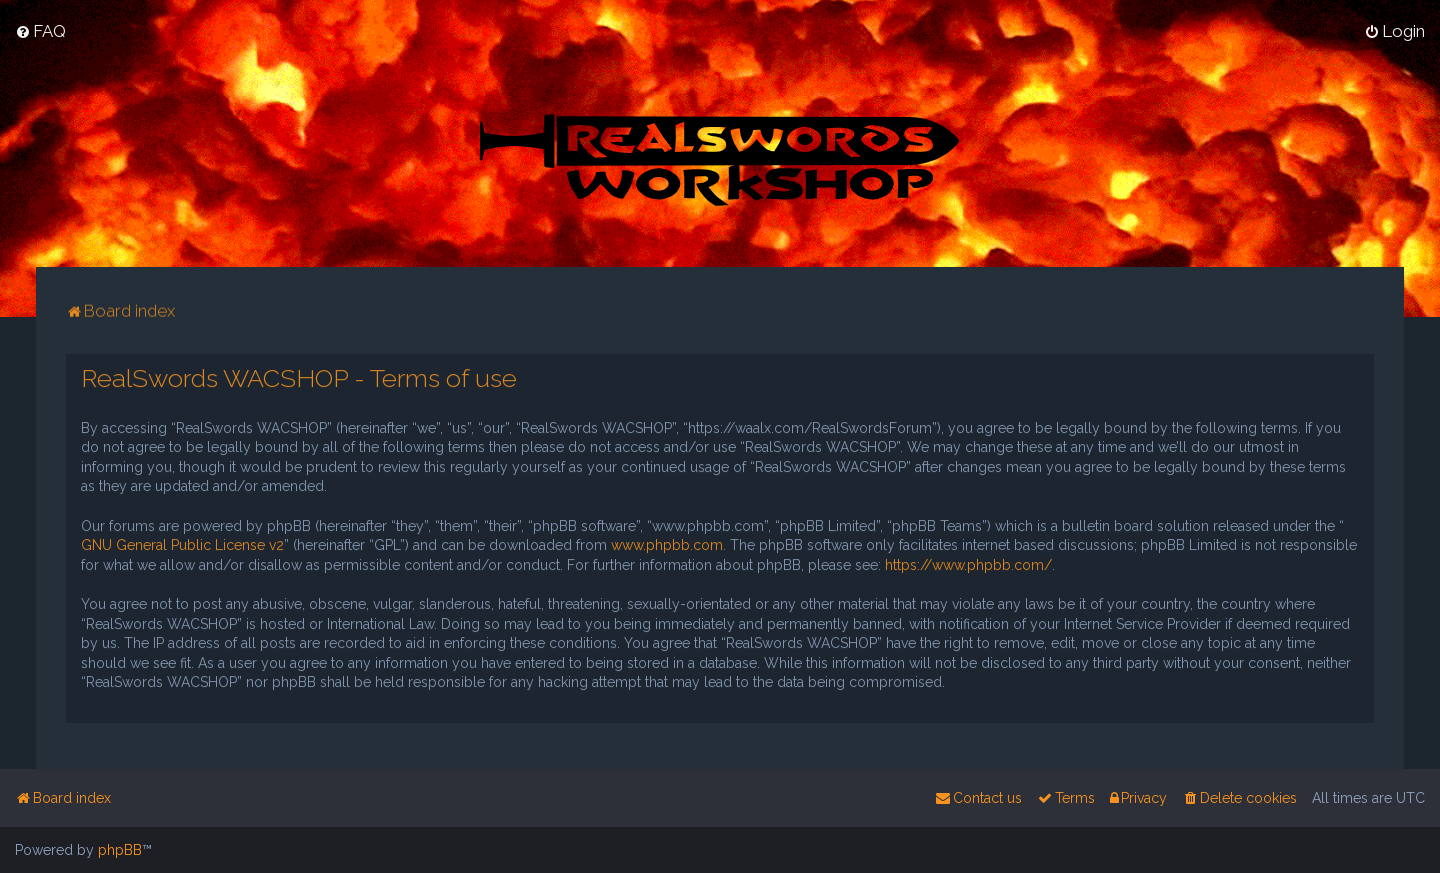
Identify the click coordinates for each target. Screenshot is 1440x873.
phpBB (120, 850)
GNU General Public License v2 (182, 544)
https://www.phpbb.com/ (968, 563)
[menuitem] (40, 30)
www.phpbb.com (667, 544)
